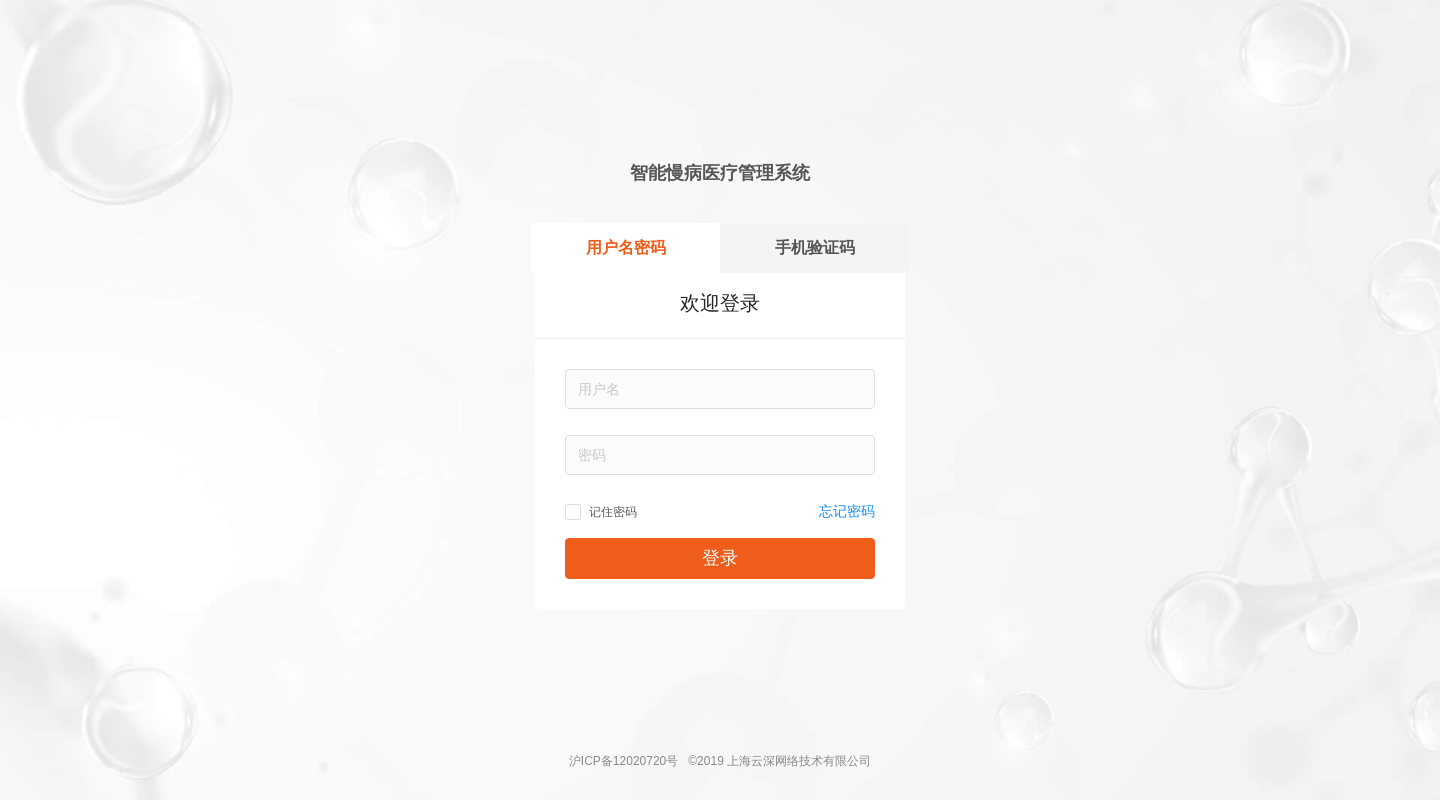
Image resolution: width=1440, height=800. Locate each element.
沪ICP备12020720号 (623, 761)
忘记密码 (847, 511)
